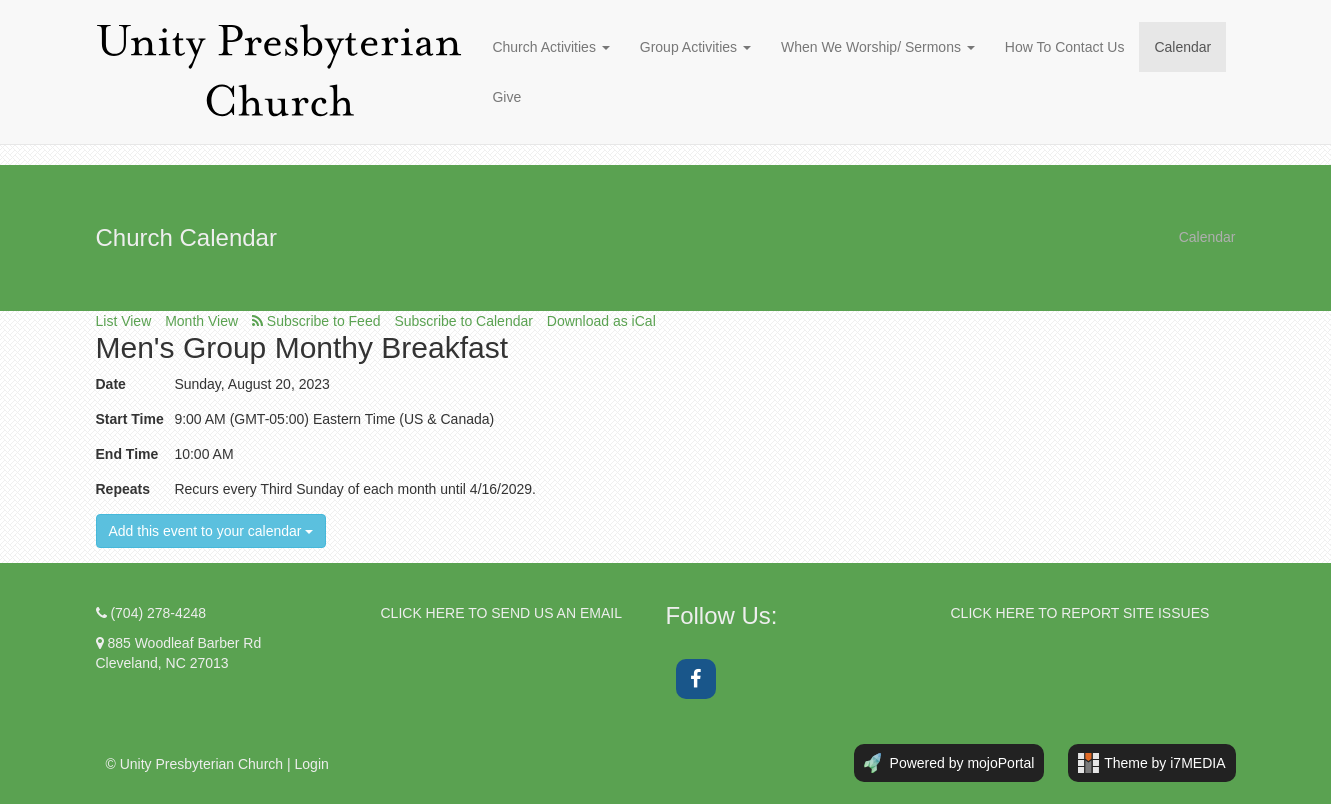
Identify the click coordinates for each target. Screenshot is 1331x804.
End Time (127, 454)
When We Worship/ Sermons (878, 47)
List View (124, 321)
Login (312, 764)
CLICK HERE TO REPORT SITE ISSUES (1080, 613)
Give (506, 97)
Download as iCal (601, 321)
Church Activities (550, 47)
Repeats (123, 489)
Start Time (130, 419)
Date (111, 384)
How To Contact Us (1065, 47)
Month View (201, 321)
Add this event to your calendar (211, 531)
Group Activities (695, 47)
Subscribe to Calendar (463, 321)
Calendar (1182, 47)
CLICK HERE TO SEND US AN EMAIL (501, 613)
